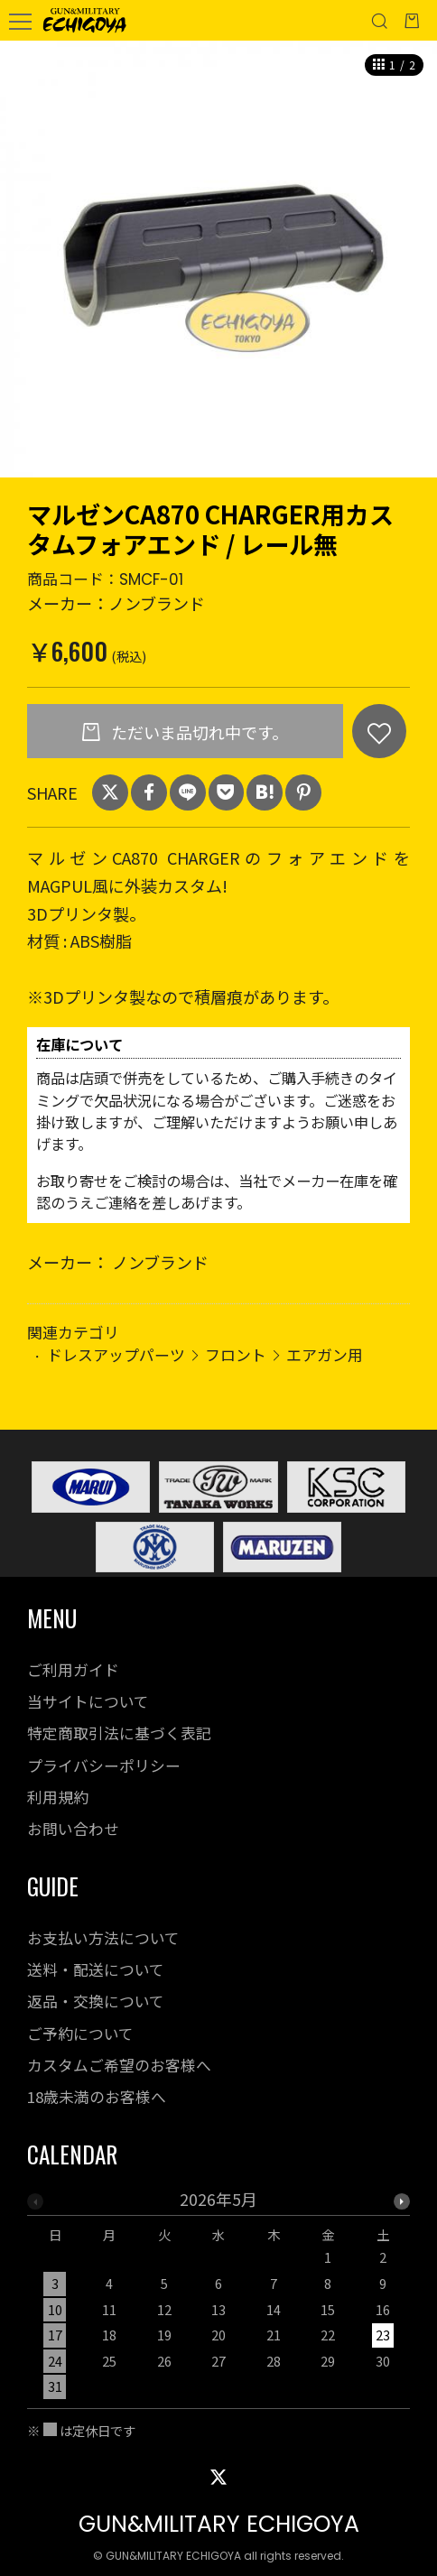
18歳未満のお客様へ (96, 2097)
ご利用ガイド (73, 1670)
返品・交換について (95, 2001)
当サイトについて (88, 1701)
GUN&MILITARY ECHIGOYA (219, 2524)
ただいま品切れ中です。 (197, 732)
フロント (235, 1354)
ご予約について (80, 2033)
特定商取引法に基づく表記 (119, 1733)
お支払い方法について (103, 1938)
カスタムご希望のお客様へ (119, 2065)
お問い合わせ (73, 1828)
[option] (218, 259)
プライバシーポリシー (104, 1765)
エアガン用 (324, 1354)
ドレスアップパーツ (116, 1354)
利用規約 (57, 1797)
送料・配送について (95, 1969)
